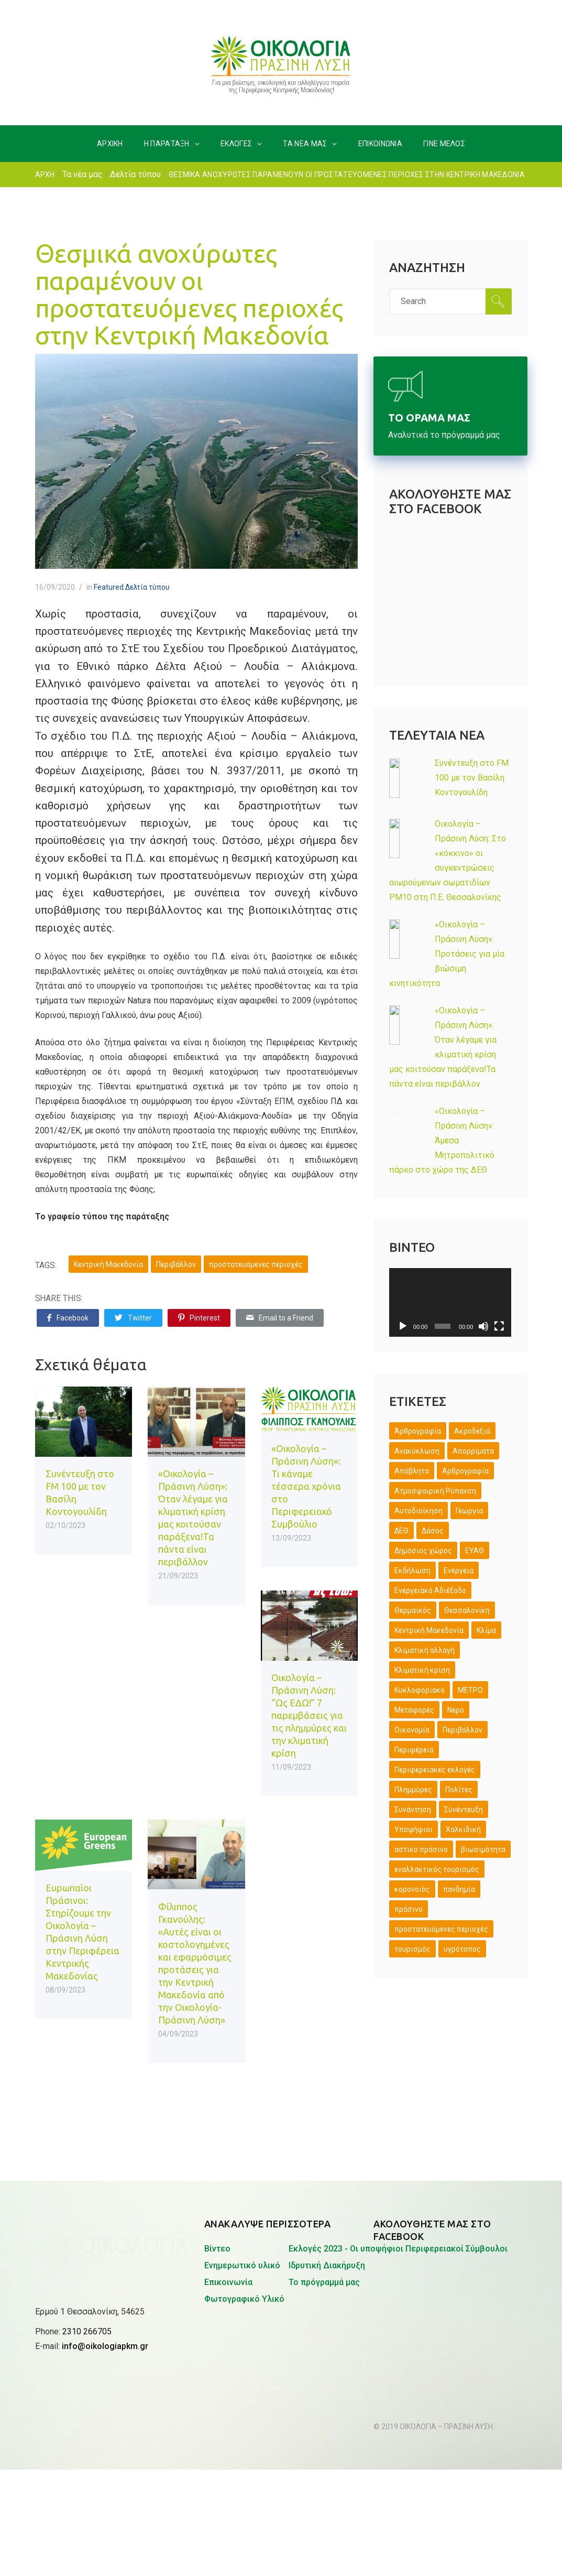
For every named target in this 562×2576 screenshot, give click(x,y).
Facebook (68, 1318)
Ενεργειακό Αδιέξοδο (430, 1590)
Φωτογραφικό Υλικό (244, 2299)
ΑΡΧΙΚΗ (110, 143)
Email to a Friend (279, 1318)
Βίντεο (217, 2249)
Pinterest (199, 1318)
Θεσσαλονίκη (467, 1610)
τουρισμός (412, 1949)
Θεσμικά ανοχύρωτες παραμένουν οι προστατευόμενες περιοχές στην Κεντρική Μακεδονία (189, 294)
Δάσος (433, 1531)
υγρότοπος (462, 1949)
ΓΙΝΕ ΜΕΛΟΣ (444, 143)
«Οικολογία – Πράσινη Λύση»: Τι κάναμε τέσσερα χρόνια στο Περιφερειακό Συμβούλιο (306, 1486)
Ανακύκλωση (416, 1451)
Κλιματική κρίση (422, 1670)
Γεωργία (469, 1511)
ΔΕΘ (401, 1531)
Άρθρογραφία (417, 1431)
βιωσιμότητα (483, 1849)
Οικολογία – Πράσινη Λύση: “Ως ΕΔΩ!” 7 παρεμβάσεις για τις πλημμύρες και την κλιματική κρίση (309, 1715)
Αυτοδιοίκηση (418, 1511)
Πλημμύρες (413, 1789)
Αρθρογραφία (465, 1471)
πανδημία (459, 1889)
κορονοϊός (412, 1889)
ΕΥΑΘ (474, 1550)
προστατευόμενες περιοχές (256, 1264)
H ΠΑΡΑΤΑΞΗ (167, 143)
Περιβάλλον (176, 1264)
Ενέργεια (458, 1570)
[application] (450, 1302)
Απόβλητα (411, 1471)
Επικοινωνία (228, 2282)
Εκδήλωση (412, 1570)
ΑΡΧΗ (45, 174)
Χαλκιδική (463, 1829)
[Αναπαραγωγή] (403, 1326)
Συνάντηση (412, 1809)
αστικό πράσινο (421, 1849)
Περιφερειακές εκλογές (434, 1770)
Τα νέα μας (82, 174)
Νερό (455, 1710)
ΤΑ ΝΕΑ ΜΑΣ (305, 143)
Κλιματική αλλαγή (424, 1650)
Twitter (133, 1318)
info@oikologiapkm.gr (105, 2275)
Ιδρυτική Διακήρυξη (327, 2265)
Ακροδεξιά (472, 1431)
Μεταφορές (414, 1710)
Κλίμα (486, 1630)
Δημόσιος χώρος (423, 1550)
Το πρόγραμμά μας (324, 2282)
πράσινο (408, 1909)
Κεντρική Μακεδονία (108, 1264)
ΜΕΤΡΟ (470, 1690)
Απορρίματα (473, 1451)
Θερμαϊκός (412, 1610)
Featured (109, 587)
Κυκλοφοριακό (419, 1690)
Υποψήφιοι (413, 1829)
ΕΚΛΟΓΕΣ (236, 143)
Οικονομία (411, 1730)
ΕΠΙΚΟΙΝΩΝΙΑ (380, 143)
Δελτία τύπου (135, 174)
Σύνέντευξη (463, 1809)
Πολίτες (458, 1789)
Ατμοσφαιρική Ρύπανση (435, 1491)
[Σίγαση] (483, 1326)
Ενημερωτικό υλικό (242, 2265)
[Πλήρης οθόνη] (499, 1326)
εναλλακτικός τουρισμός (436, 1869)
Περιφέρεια (414, 1750)
